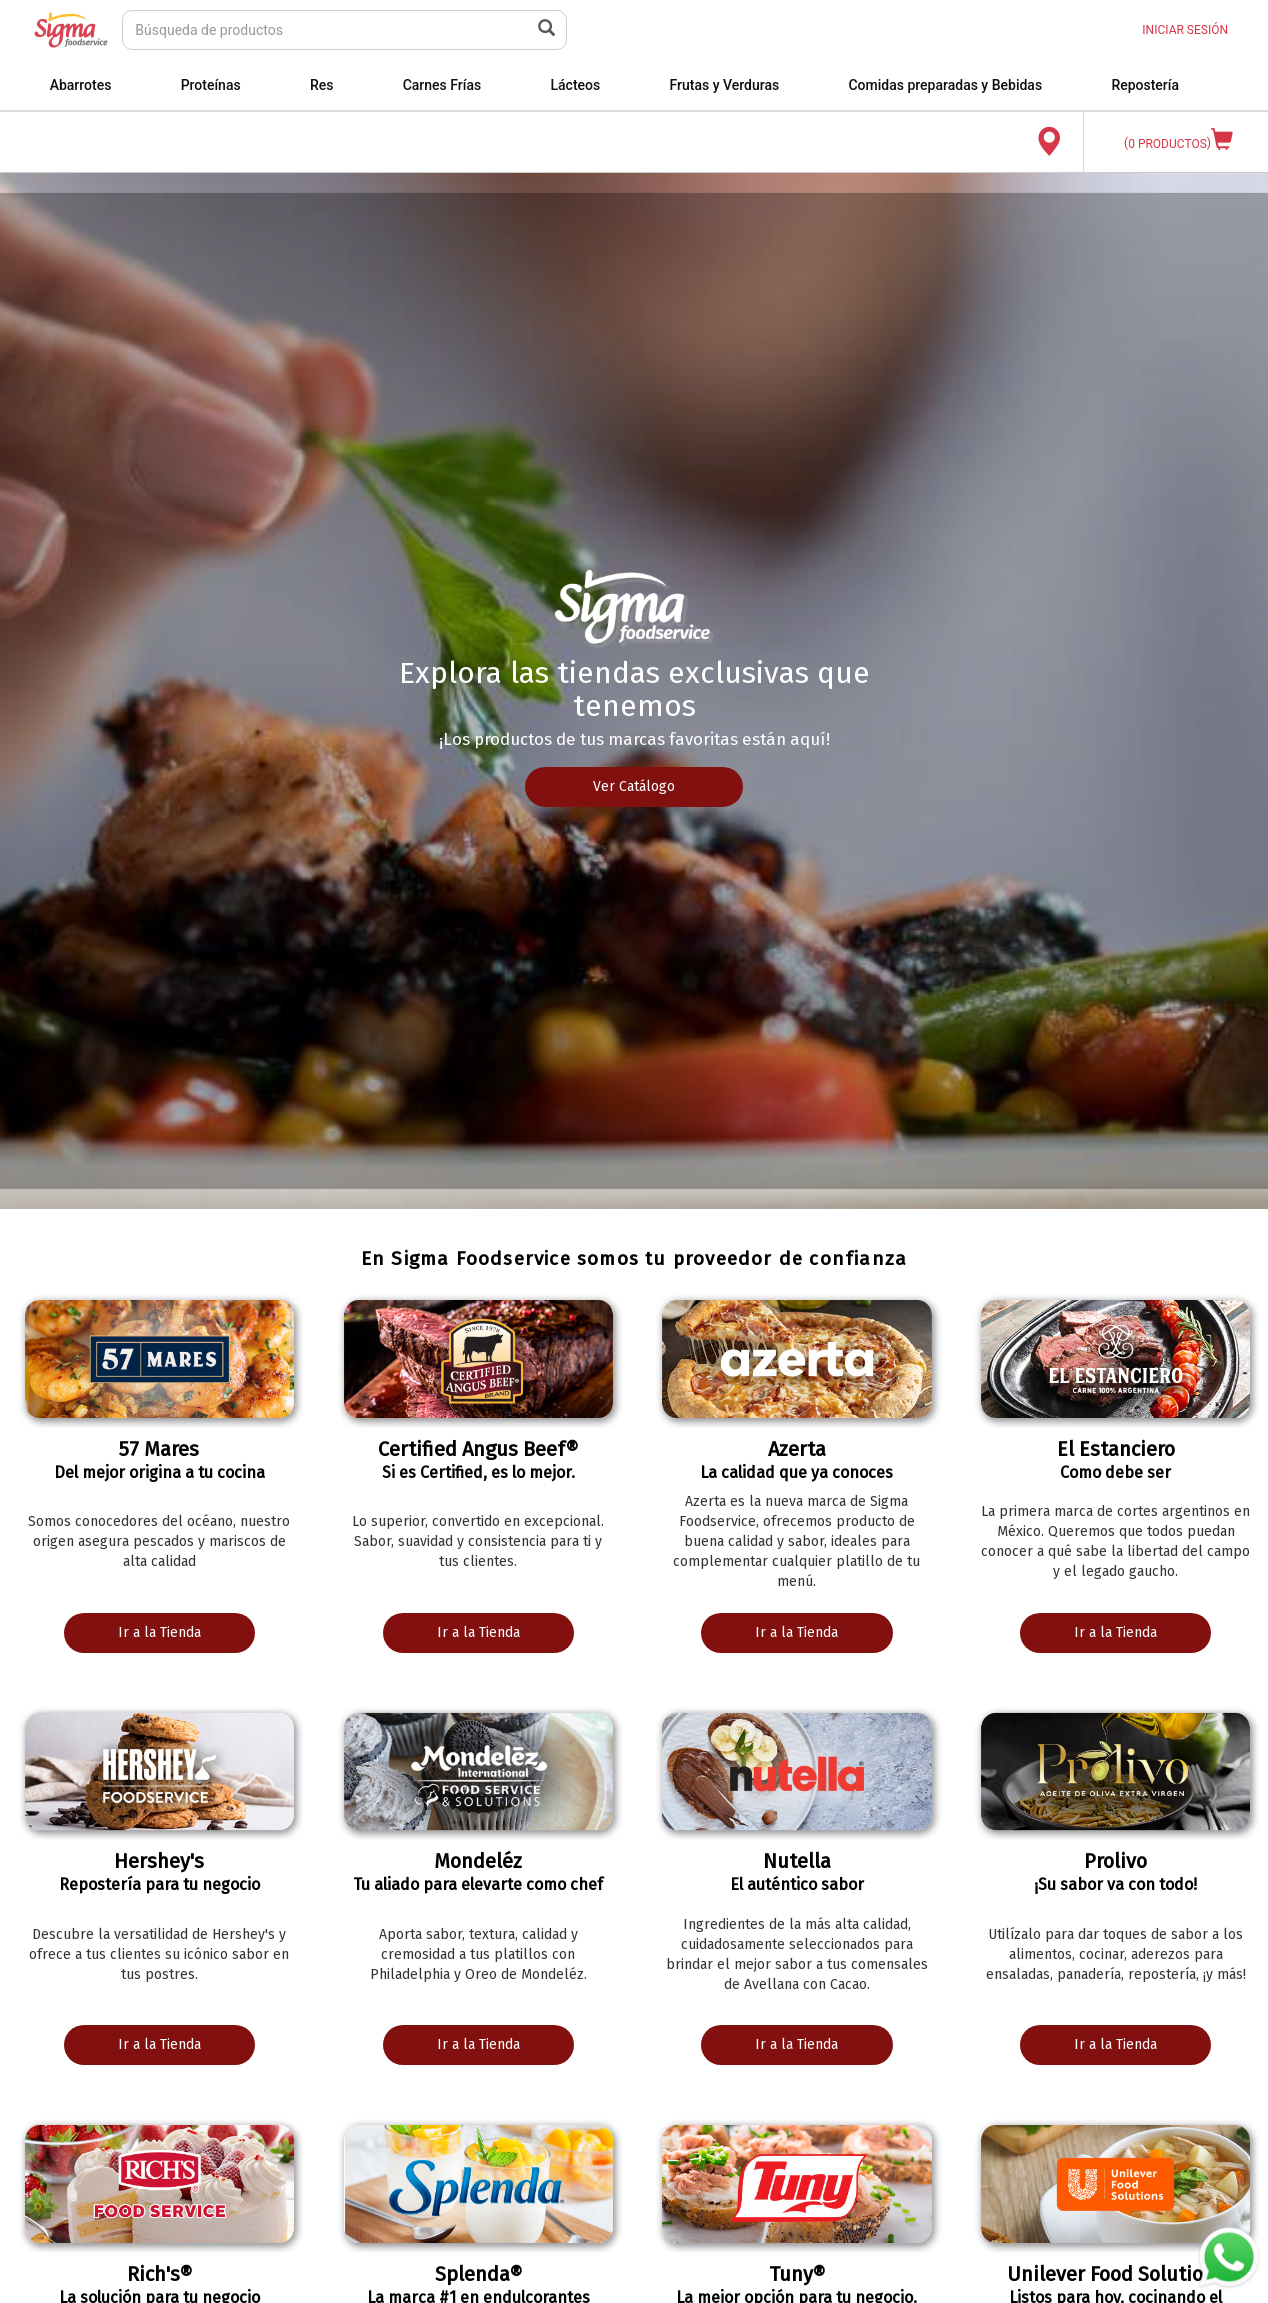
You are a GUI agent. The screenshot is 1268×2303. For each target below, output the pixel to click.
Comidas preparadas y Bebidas (945, 85)
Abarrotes (81, 85)
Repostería (1145, 85)
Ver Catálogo (634, 786)
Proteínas (211, 85)
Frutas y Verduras (724, 85)
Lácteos (575, 85)
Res (322, 85)
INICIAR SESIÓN (1185, 30)
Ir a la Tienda (159, 1632)
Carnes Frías (442, 85)
